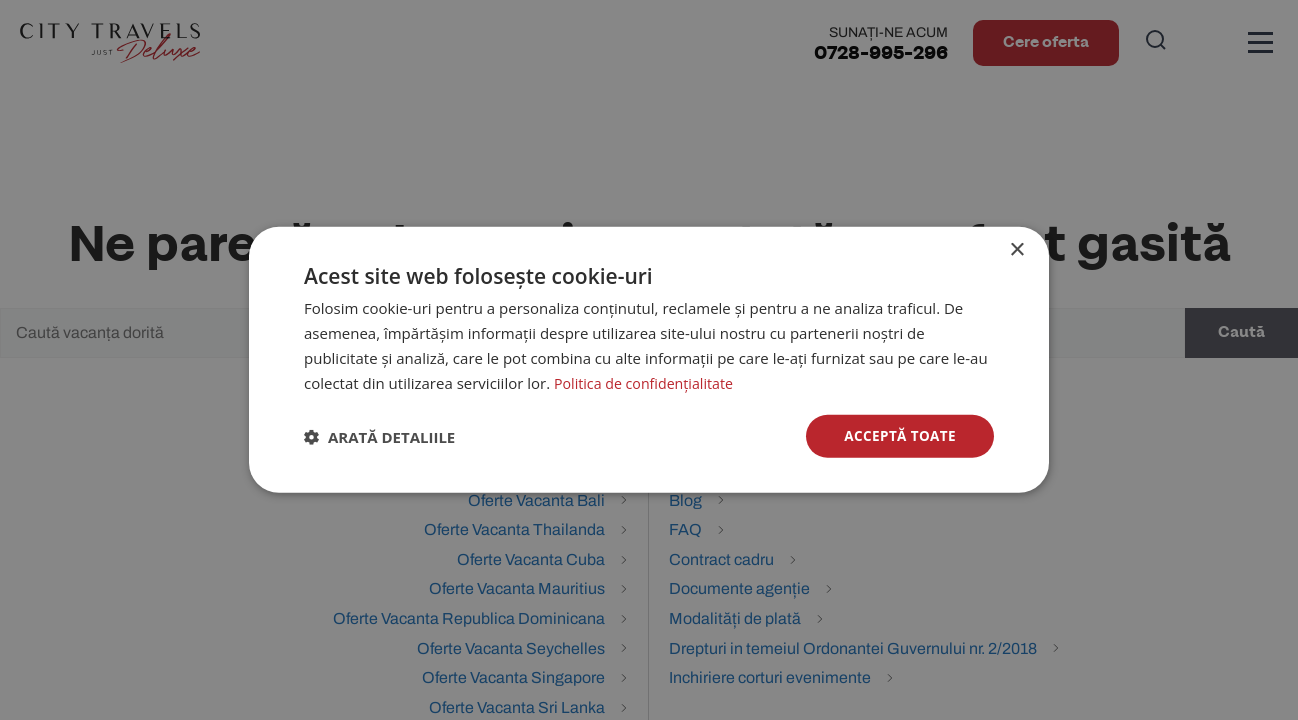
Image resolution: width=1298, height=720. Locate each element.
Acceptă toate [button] (898, 435)
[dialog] (649, 360)
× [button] (1016, 249)
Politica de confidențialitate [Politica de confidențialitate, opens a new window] (648, 382)
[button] (379, 437)
